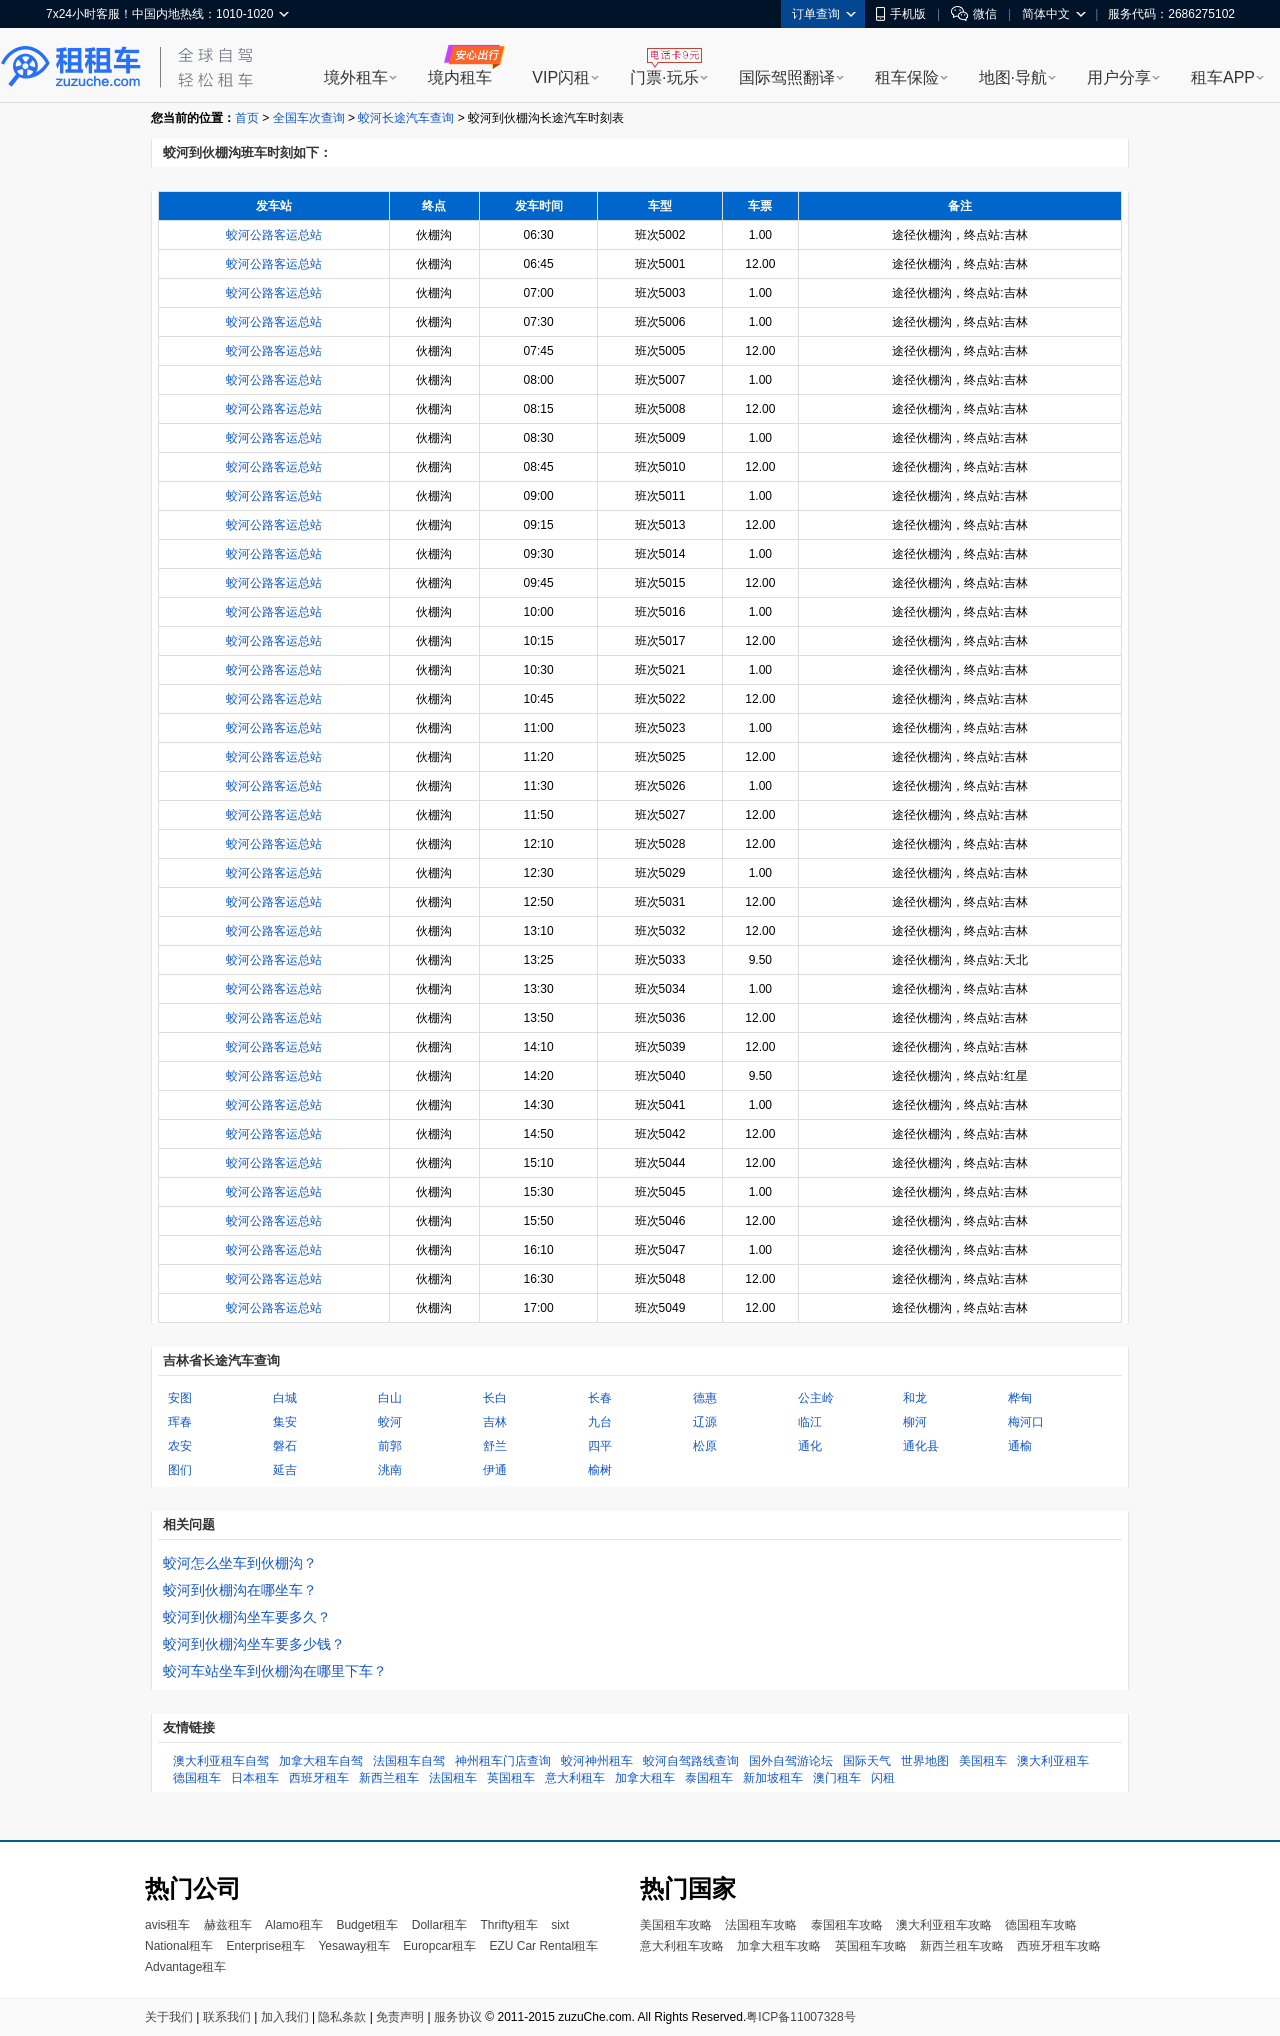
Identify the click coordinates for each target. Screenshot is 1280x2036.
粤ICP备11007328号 (800, 2017)
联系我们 (227, 2017)
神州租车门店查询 (503, 1761)
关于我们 (169, 2017)
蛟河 (390, 1422)
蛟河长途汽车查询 (406, 118)
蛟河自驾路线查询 (691, 1761)
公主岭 (816, 1398)
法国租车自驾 (409, 1761)
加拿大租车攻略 (779, 1946)
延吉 (285, 1470)
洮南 (390, 1470)
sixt (560, 1925)
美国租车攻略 (676, 1925)
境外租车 (356, 77)
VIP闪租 (561, 77)
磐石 (285, 1446)
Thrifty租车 (508, 1925)
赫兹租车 (228, 1925)
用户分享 (1119, 77)
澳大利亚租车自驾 (221, 1761)
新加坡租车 (773, 1778)
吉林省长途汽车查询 (221, 1360)
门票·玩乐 (664, 77)
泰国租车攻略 (847, 1925)
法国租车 (453, 1778)
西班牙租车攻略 (1059, 1946)
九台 (600, 1422)
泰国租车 (709, 1778)
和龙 (915, 1398)
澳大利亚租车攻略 (944, 1925)
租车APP (1223, 77)
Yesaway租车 (354, 1946)
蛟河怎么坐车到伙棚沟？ (240, 1563)
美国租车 (983, 1761)
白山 (390, 1398)
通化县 (921, 1446)
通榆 (1020, 1446)
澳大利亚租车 (1053, 1761)
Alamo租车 (294, 1925)
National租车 (179, 1946)
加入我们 (285, 2017)
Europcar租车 (439, 1946)
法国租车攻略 (761, 1925)
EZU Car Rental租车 (543, 1946)
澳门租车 (837, 1778)
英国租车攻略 (871, 1946)
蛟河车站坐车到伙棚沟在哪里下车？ (275, 1671)
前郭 (390, 1446)
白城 (285, 1398)
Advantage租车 (185, 1967)
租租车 (71, 67)
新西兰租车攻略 (962, 1946)
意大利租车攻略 (682, 1946)
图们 (180, 1470)
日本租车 (255, 1778)
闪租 (883, 1778)
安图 (180, 1398)
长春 (600, 1398)
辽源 (705, 1422)
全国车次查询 (309, 118)
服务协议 (458, 2017)
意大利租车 (575, 1778)
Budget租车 (367, 1925)
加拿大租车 (645, 1778)
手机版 (901, 14)
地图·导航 (1013, 77)
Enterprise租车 (265, 1946)
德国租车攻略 (1041, 1925)
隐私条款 (342, 2017)
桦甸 (1020, 1398)
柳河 (915, 1422)
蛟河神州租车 (597, 1761)
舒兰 (495, 1446)
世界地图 (925, 1761)
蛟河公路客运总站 (274, 235)
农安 (180, 1446)
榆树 (600, 1470)
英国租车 (511, 1778)
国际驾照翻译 (787, 77)
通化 (810, 1446)
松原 (705, 1446)
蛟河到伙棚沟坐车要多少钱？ (254, 1644)
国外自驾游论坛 (791, 1761)
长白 (495, 1398)
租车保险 (907, 77)
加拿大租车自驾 (321, 1761)
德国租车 (197, 1778)
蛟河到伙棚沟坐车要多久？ (247, 1617)
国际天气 (867, 1761)
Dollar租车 (439, 1925)
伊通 (495, 1470)
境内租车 (460, 77)
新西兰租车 (389, 1778)
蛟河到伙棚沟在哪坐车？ (240, 1590)
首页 (247, 118)
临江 (810, 1422)
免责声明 (400, 2017)
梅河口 (1026, 1422)
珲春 (180, 1422)
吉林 (495, 1422)
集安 (285, 1422)
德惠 (705, 1398)
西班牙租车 (319, 1778)
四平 (600, 1446)
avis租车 (167, 1925)
